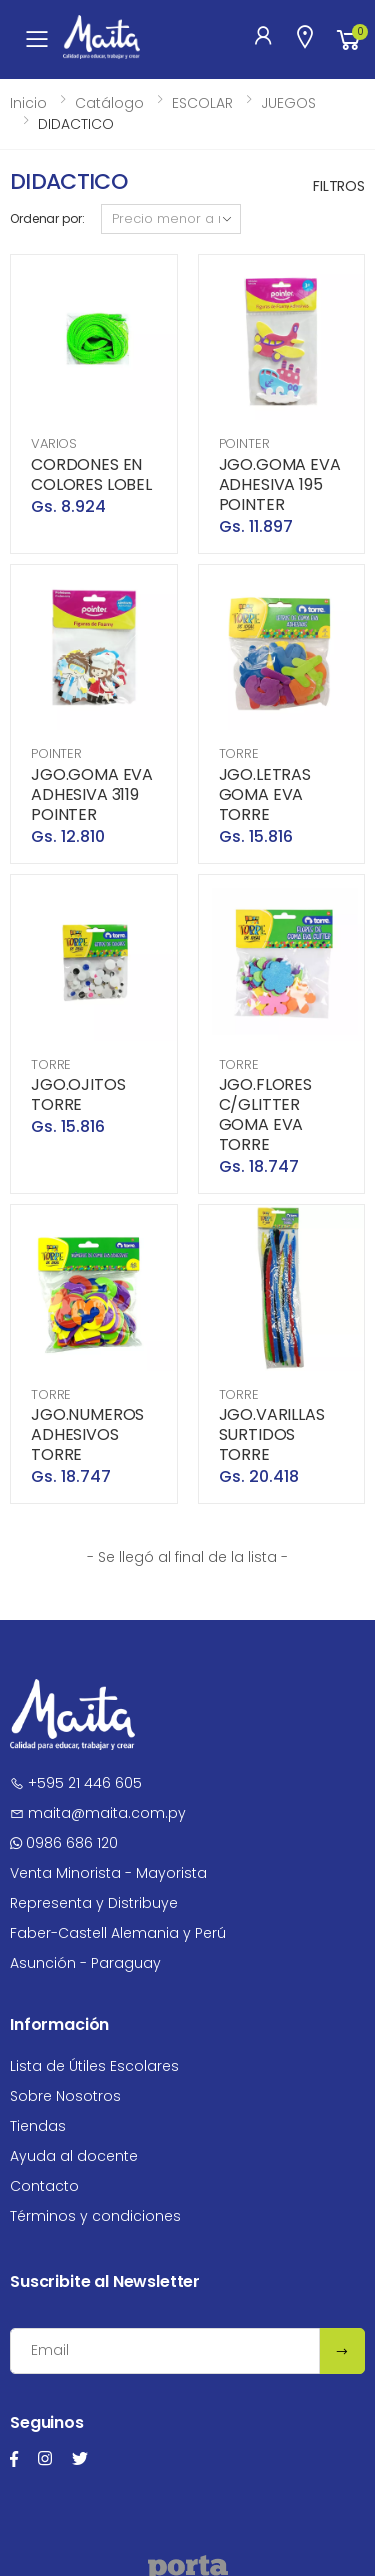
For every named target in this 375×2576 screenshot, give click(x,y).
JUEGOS (288, 103)
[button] (349, 39)
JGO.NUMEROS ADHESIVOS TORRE (87, 1434)
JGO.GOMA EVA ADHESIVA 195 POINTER (280, 484)
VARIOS (54, 443)
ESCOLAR (202, 103)
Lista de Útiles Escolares (94, 2066)
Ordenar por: (47, 218)
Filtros (339, 186)
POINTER (244, 443)
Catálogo (109, 103)
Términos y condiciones (95, 2216)
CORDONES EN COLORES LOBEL (91, 474)
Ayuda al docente (74, 2156)
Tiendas (38, 2126)
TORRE (239, 753)
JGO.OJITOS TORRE (78, 1094)
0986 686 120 (64, 1843)
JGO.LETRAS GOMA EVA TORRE (265, 794)
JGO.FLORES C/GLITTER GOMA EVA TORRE (265, 1114)
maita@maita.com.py (98, 1813)
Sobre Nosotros (65, 2096)
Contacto (44, 2186)
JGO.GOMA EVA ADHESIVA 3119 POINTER (92, 794)
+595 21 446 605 (76, 1783)
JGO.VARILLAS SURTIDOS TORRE (272, 1434)
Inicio (28, 103)
